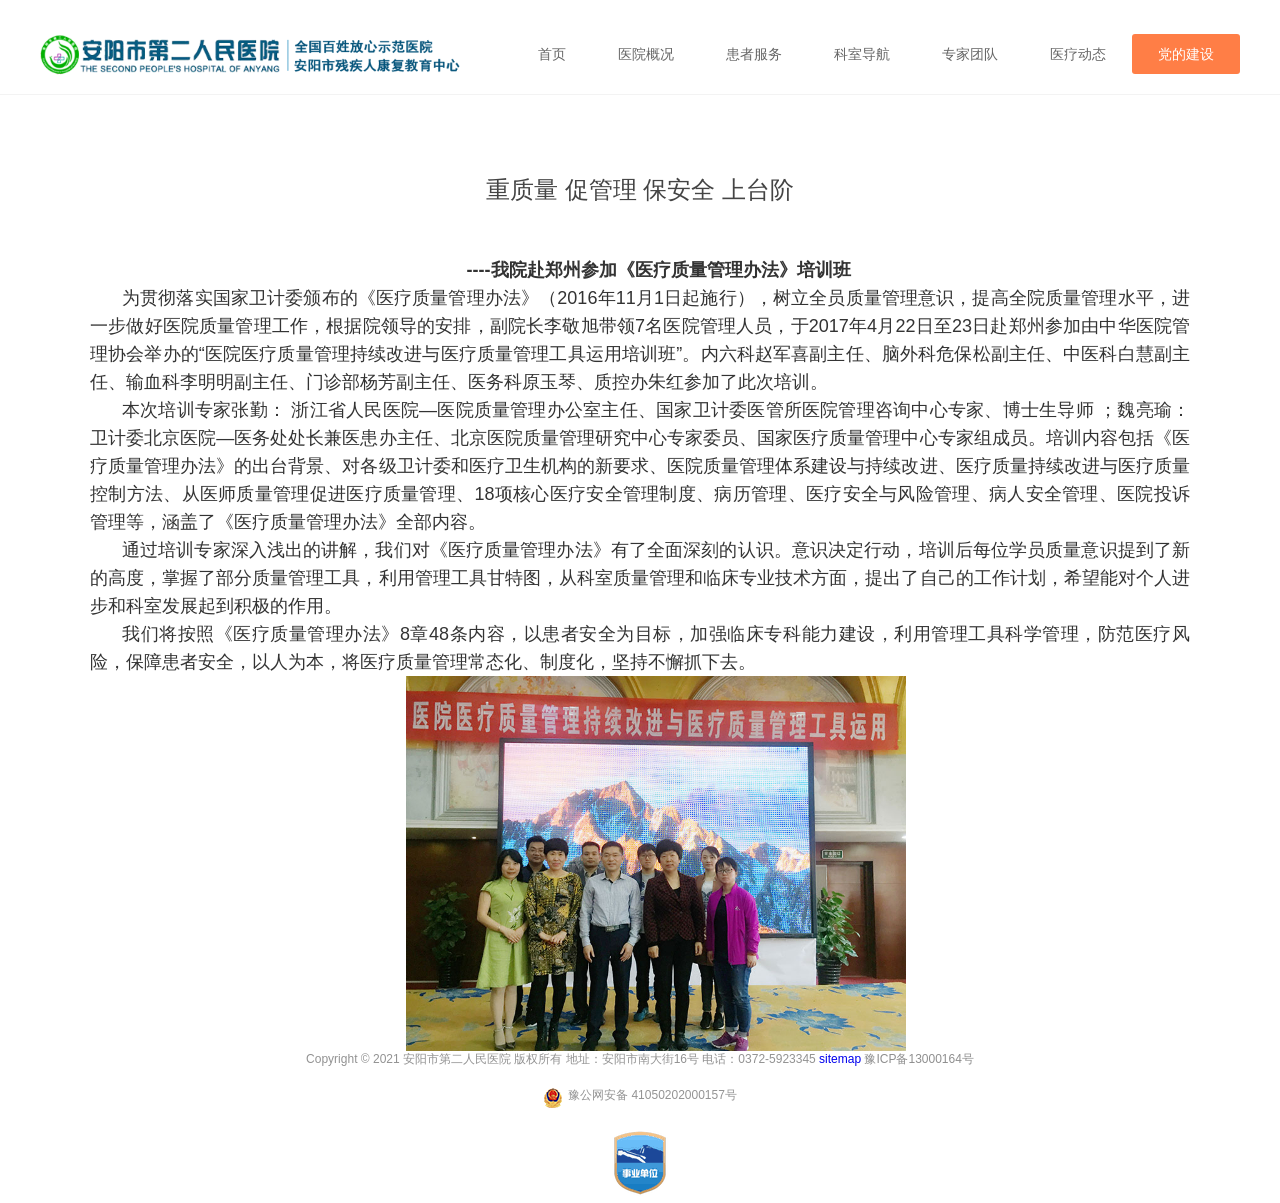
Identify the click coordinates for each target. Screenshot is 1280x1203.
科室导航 (862, 54)
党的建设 (1186, 54)
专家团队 (970, 54)
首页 (552, 54)
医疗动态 (1078, 54)
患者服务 (754, 54)
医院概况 (646, 54)
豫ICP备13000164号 (918, 1059)
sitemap (840, 1059)
